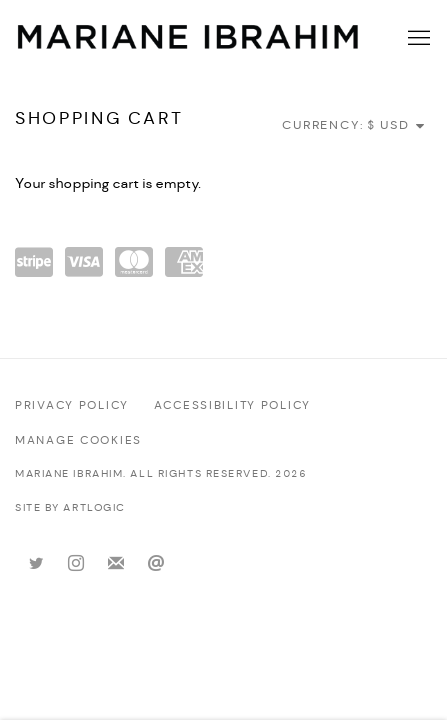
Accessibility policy (232, 406)
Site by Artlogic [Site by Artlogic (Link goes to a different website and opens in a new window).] (70, 508)
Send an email (156, 564)
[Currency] (397, 125)
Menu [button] (417, 39)
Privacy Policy (72, 406)
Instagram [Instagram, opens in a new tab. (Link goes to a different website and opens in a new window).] (76, 564)
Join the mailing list (116, 564)
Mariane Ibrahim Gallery (188, 39)
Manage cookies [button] (78, 441)
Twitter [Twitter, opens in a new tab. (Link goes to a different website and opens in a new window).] (36, 564)
